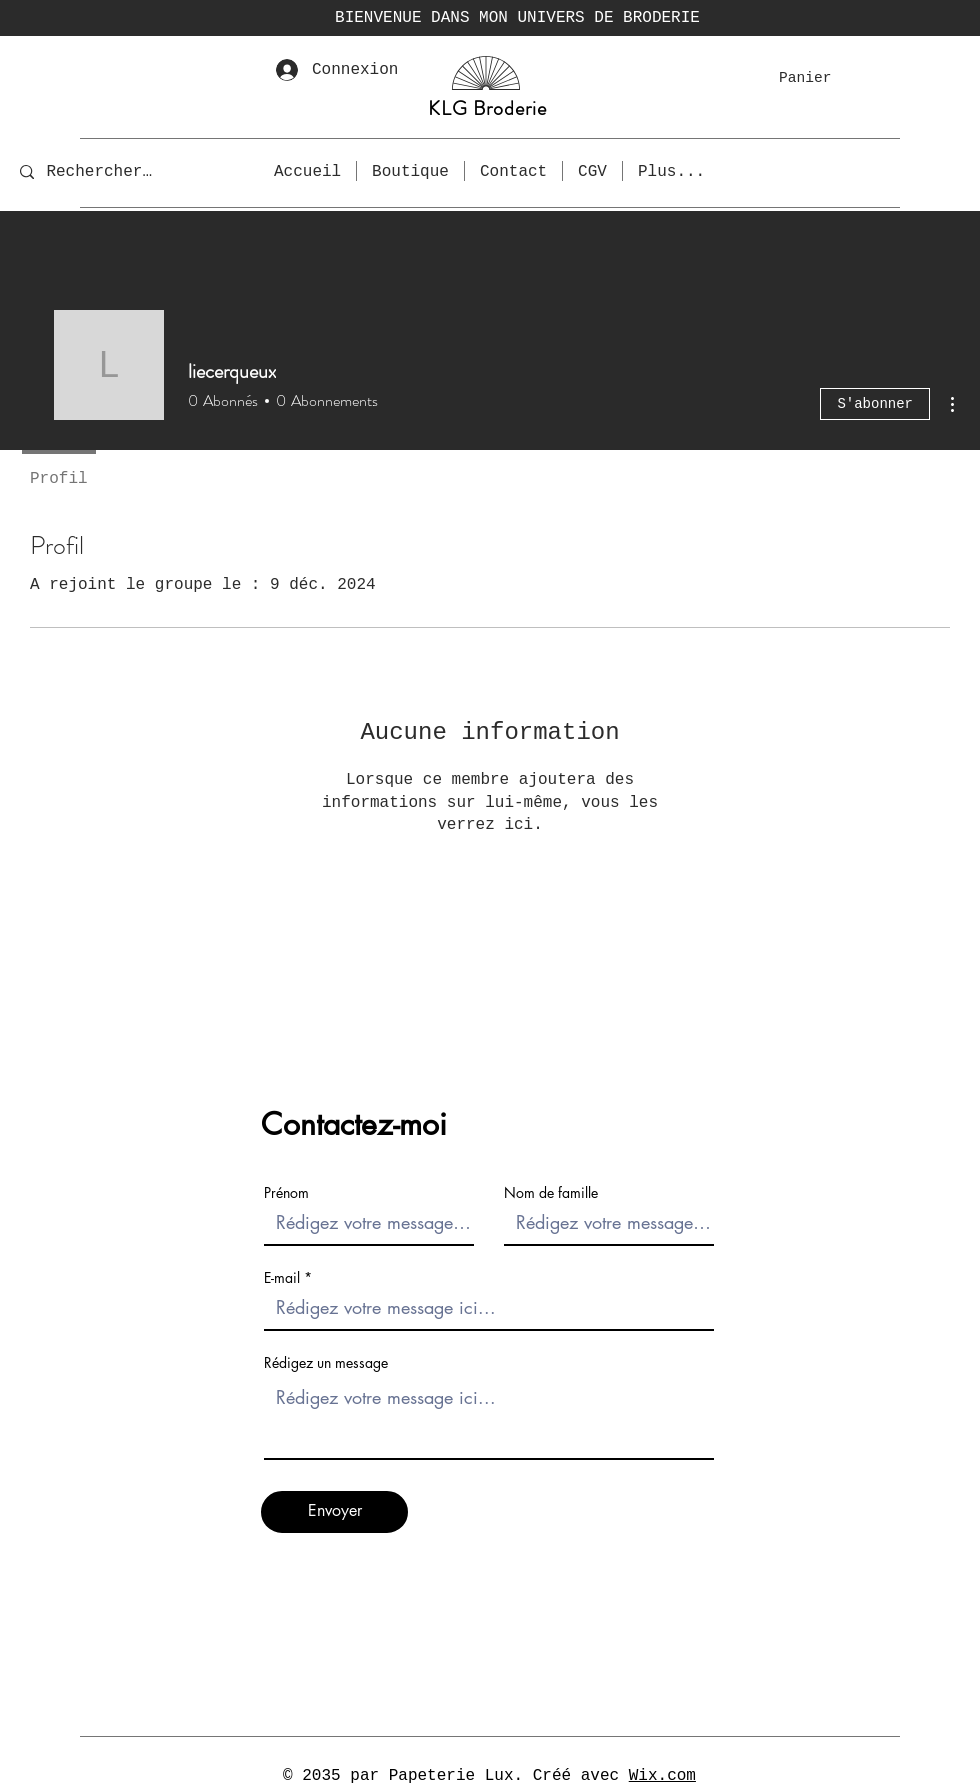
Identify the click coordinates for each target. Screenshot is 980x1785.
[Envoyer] (334, 1512)
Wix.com (662, 1776)
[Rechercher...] (103, 171)
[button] (817, 77)
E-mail (282, 1278)
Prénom (286, 1193)
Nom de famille (551, 1193)
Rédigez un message (326, 1363)
